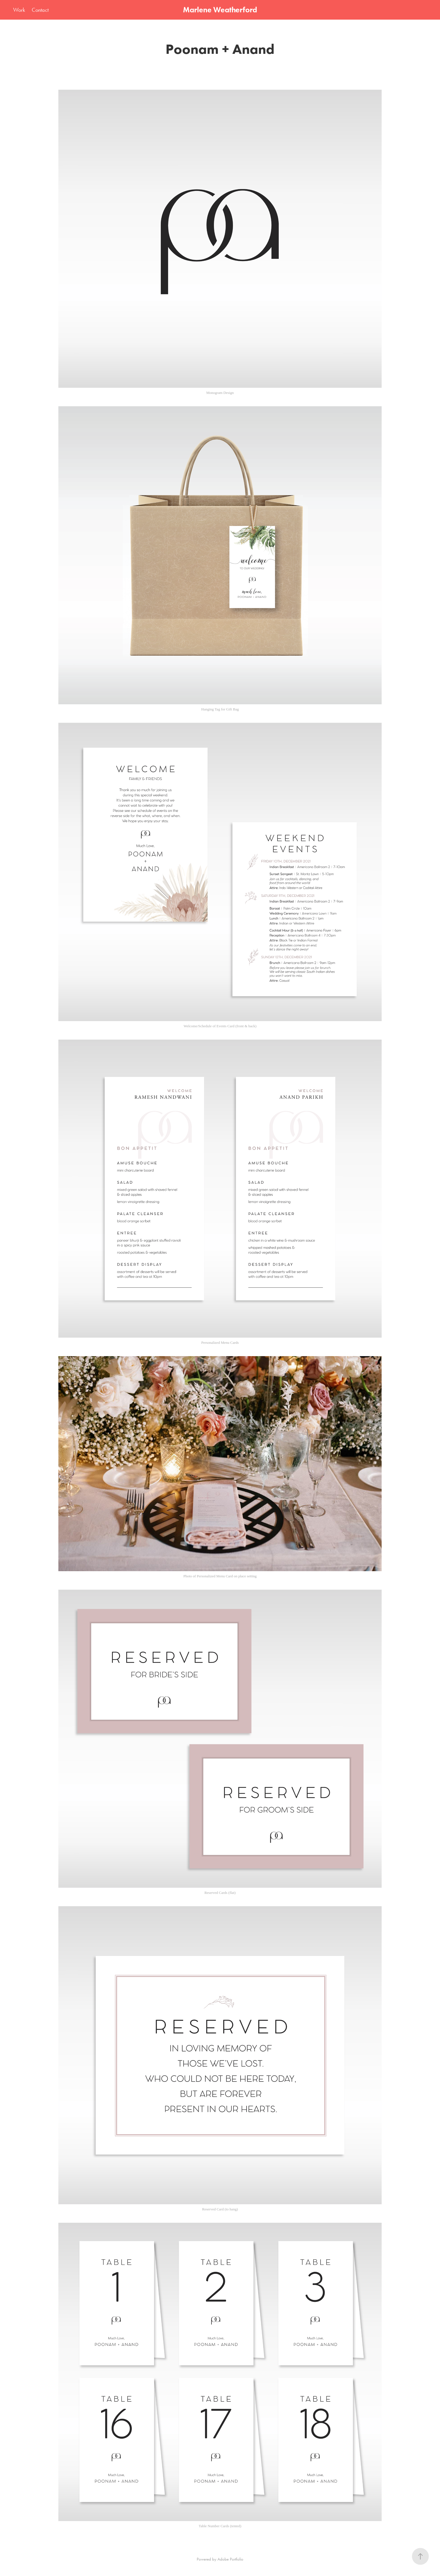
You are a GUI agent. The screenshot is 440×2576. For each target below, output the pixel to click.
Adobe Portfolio (230, 2559)
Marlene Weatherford (220, 9)
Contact (40, 9)
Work (19, 9)
